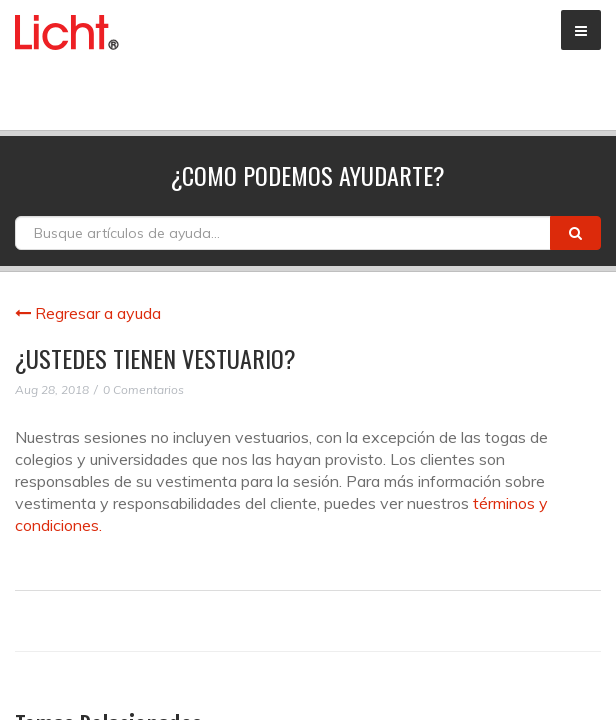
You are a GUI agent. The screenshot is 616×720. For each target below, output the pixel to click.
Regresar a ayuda (88, 313)
